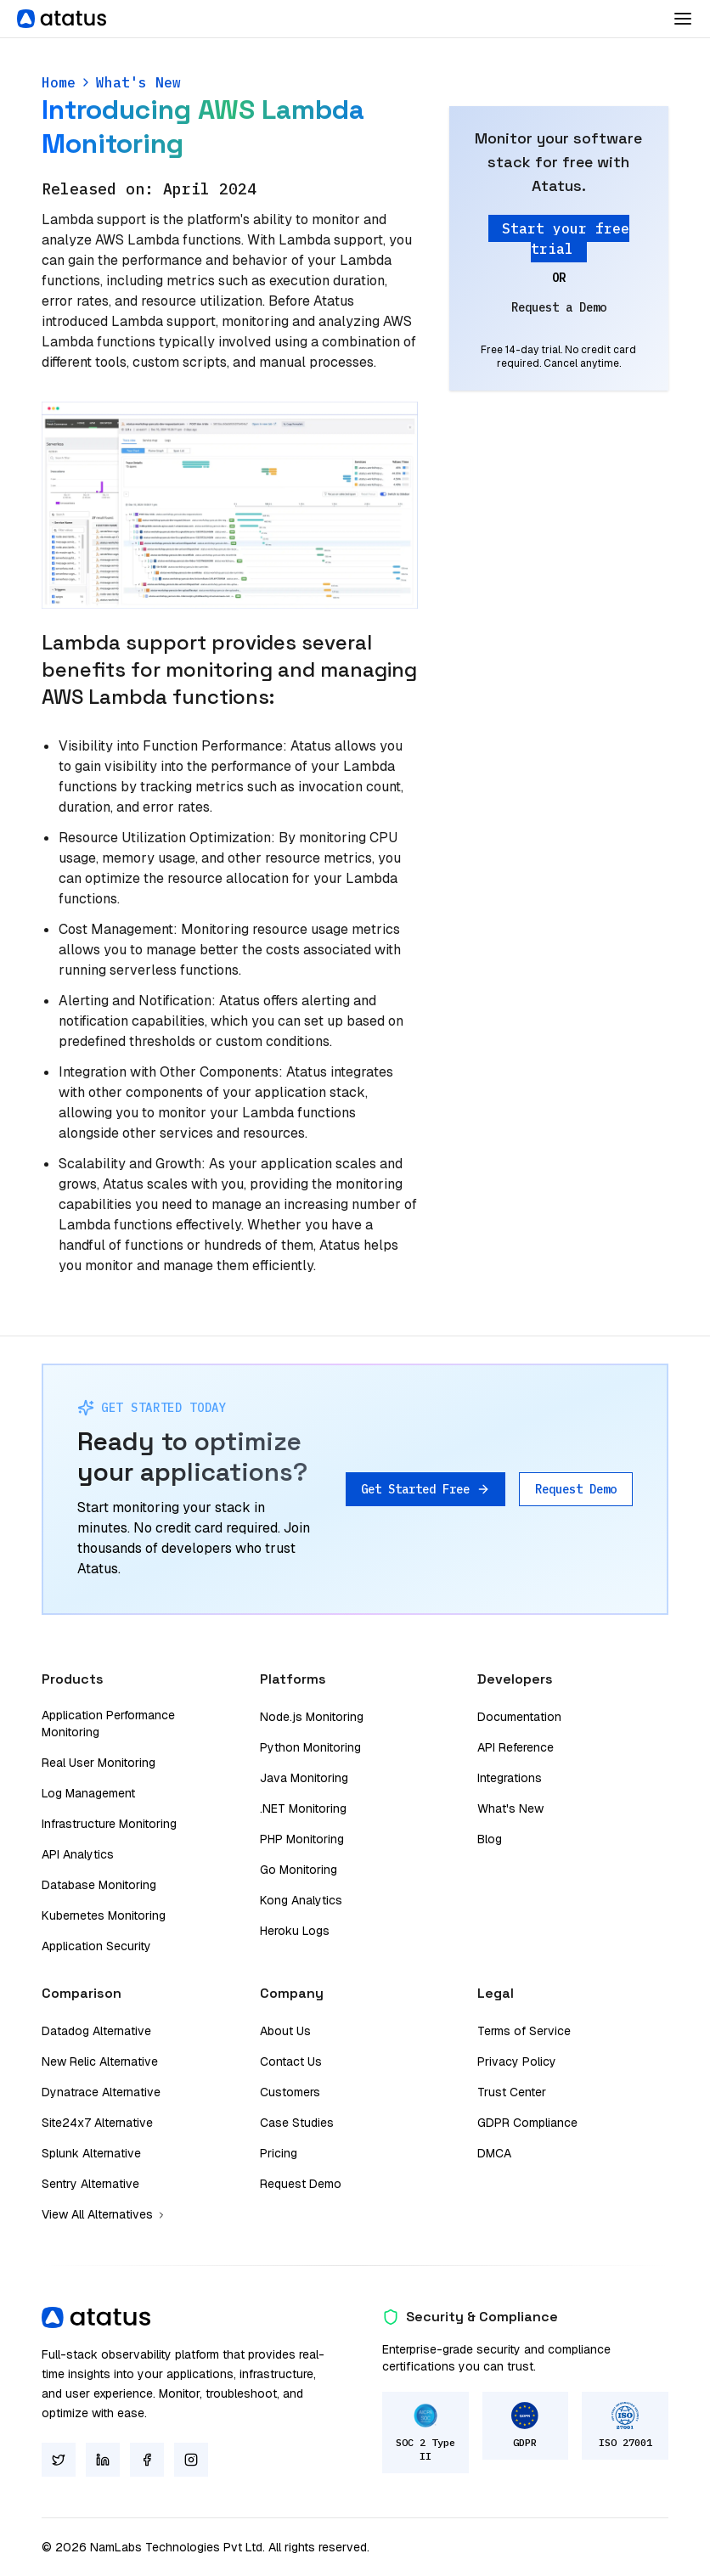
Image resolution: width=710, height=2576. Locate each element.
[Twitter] (59, 2460)
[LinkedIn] (103, 2460)
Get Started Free (425, 1489)
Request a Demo (558, 307)
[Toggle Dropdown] (683, 18)
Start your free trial (565, 238)
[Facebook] (147, 2460)
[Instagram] (191, 2460)
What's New (138, 82)
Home (59, 82)
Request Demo (576, 1489)
